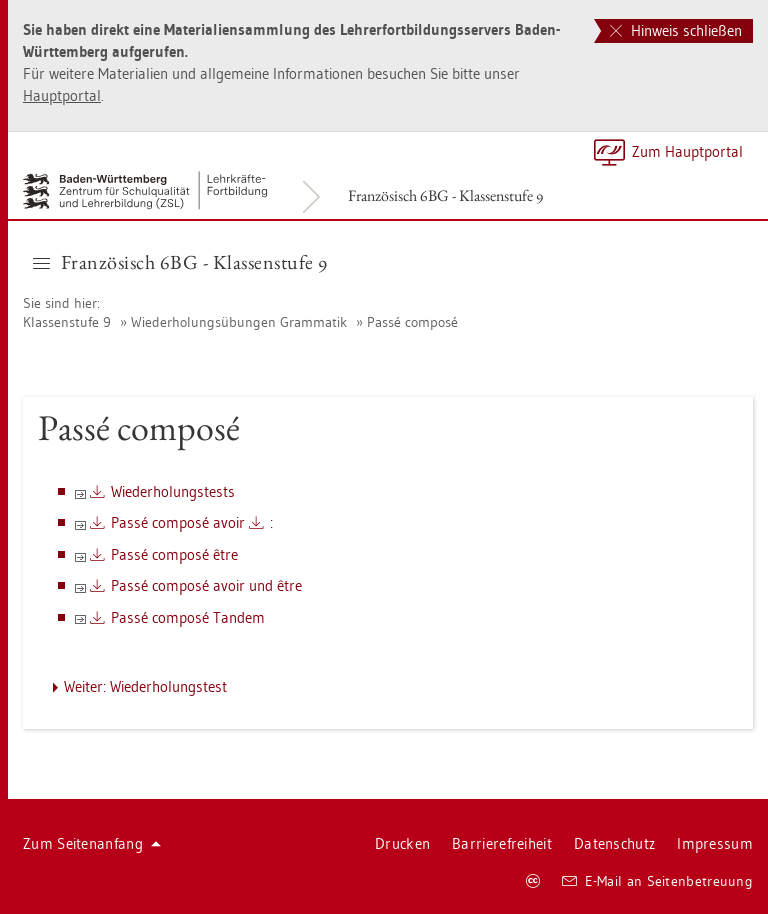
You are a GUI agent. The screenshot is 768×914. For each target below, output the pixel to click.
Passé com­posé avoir (178, 522)
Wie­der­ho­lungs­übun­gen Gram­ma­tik (239, 322)
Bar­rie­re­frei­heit (502, 843)
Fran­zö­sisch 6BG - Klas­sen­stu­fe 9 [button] (180, 262)
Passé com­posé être (174, 554)
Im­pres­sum (715, 843)
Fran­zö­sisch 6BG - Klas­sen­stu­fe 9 (445, 195)
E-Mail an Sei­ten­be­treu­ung (657, 881)
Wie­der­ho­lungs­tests (173, 491)
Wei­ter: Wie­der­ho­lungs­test (145, 686)
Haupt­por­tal (62, 95)
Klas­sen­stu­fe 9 (67, 322)
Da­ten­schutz (614, 843)
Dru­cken (402, 843)
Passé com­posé (412, 322)
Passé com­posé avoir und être (206, 585)
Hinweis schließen (676, 30)
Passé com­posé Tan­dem (188, 617)
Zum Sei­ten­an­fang (92, 843)
